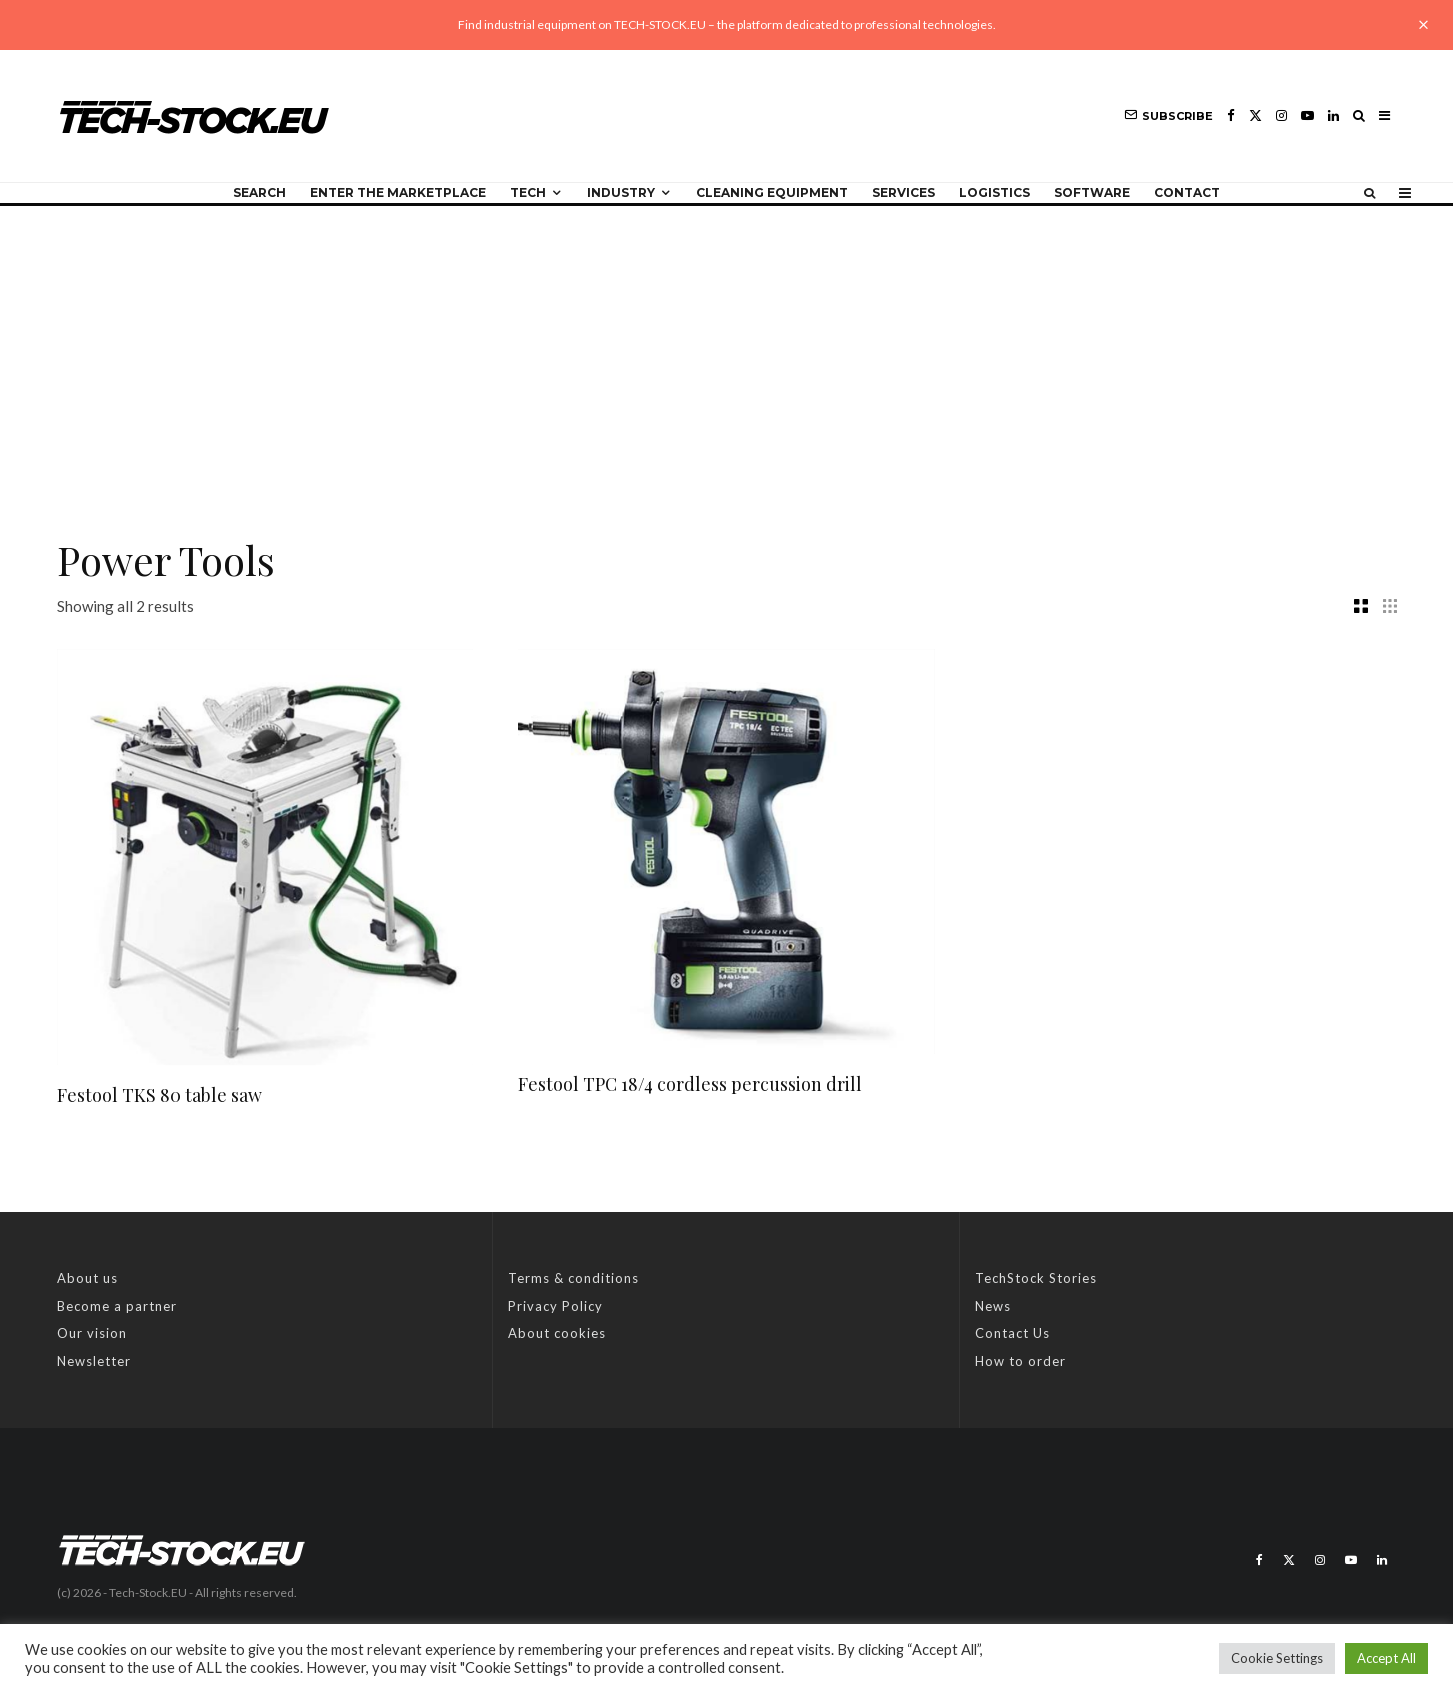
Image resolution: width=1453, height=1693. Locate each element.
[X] (1255, 115)
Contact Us (1012, 1333)
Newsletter (94, 1361)
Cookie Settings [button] (1277, 1658)
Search (259, 192)
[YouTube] (1307, 115)
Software (1092, 192)
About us (87, 1278)
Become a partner (117, 1306)
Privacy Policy (555, 1306)
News (993, 1306)
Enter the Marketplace (398, 192)
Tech (528, 192)
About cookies (557, 1333)
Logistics (994, 192)
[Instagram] (1281, 115)
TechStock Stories (1036, 1278)
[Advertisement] (727, 356)
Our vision (92, 1333)
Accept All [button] (1386, 1658)
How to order (1020, 1361)
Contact (1187, 192)
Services (903, 192)
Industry (621, 192)
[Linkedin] (1333, 115)
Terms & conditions (573, 1278)
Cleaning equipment (772, 192)
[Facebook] (1231, 115)
